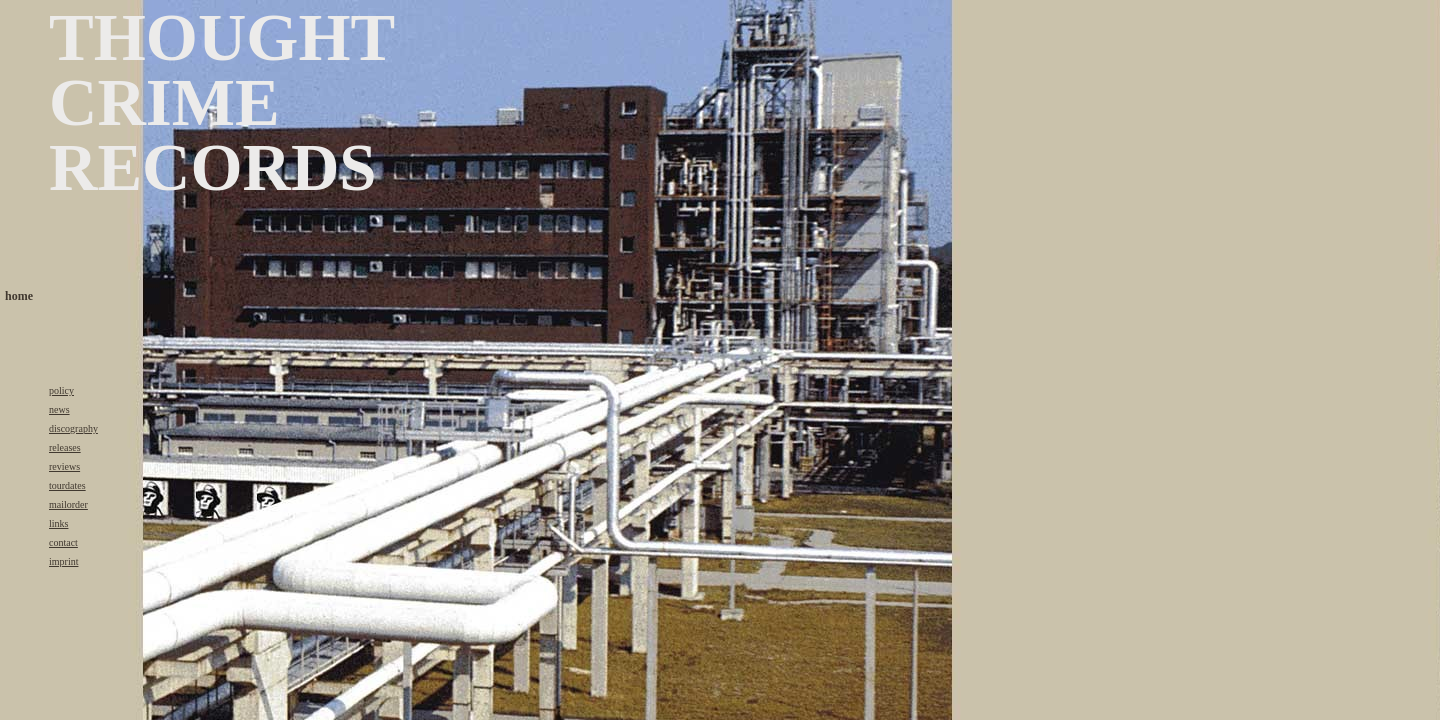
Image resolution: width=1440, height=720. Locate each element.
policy (61, 390)
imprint (63, 561)
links (58, 523)
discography (73, 428)
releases (65, 447)
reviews (64, 466)
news (59, 409)
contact (63, 542)
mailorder (68, 504)
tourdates (67, 485)
